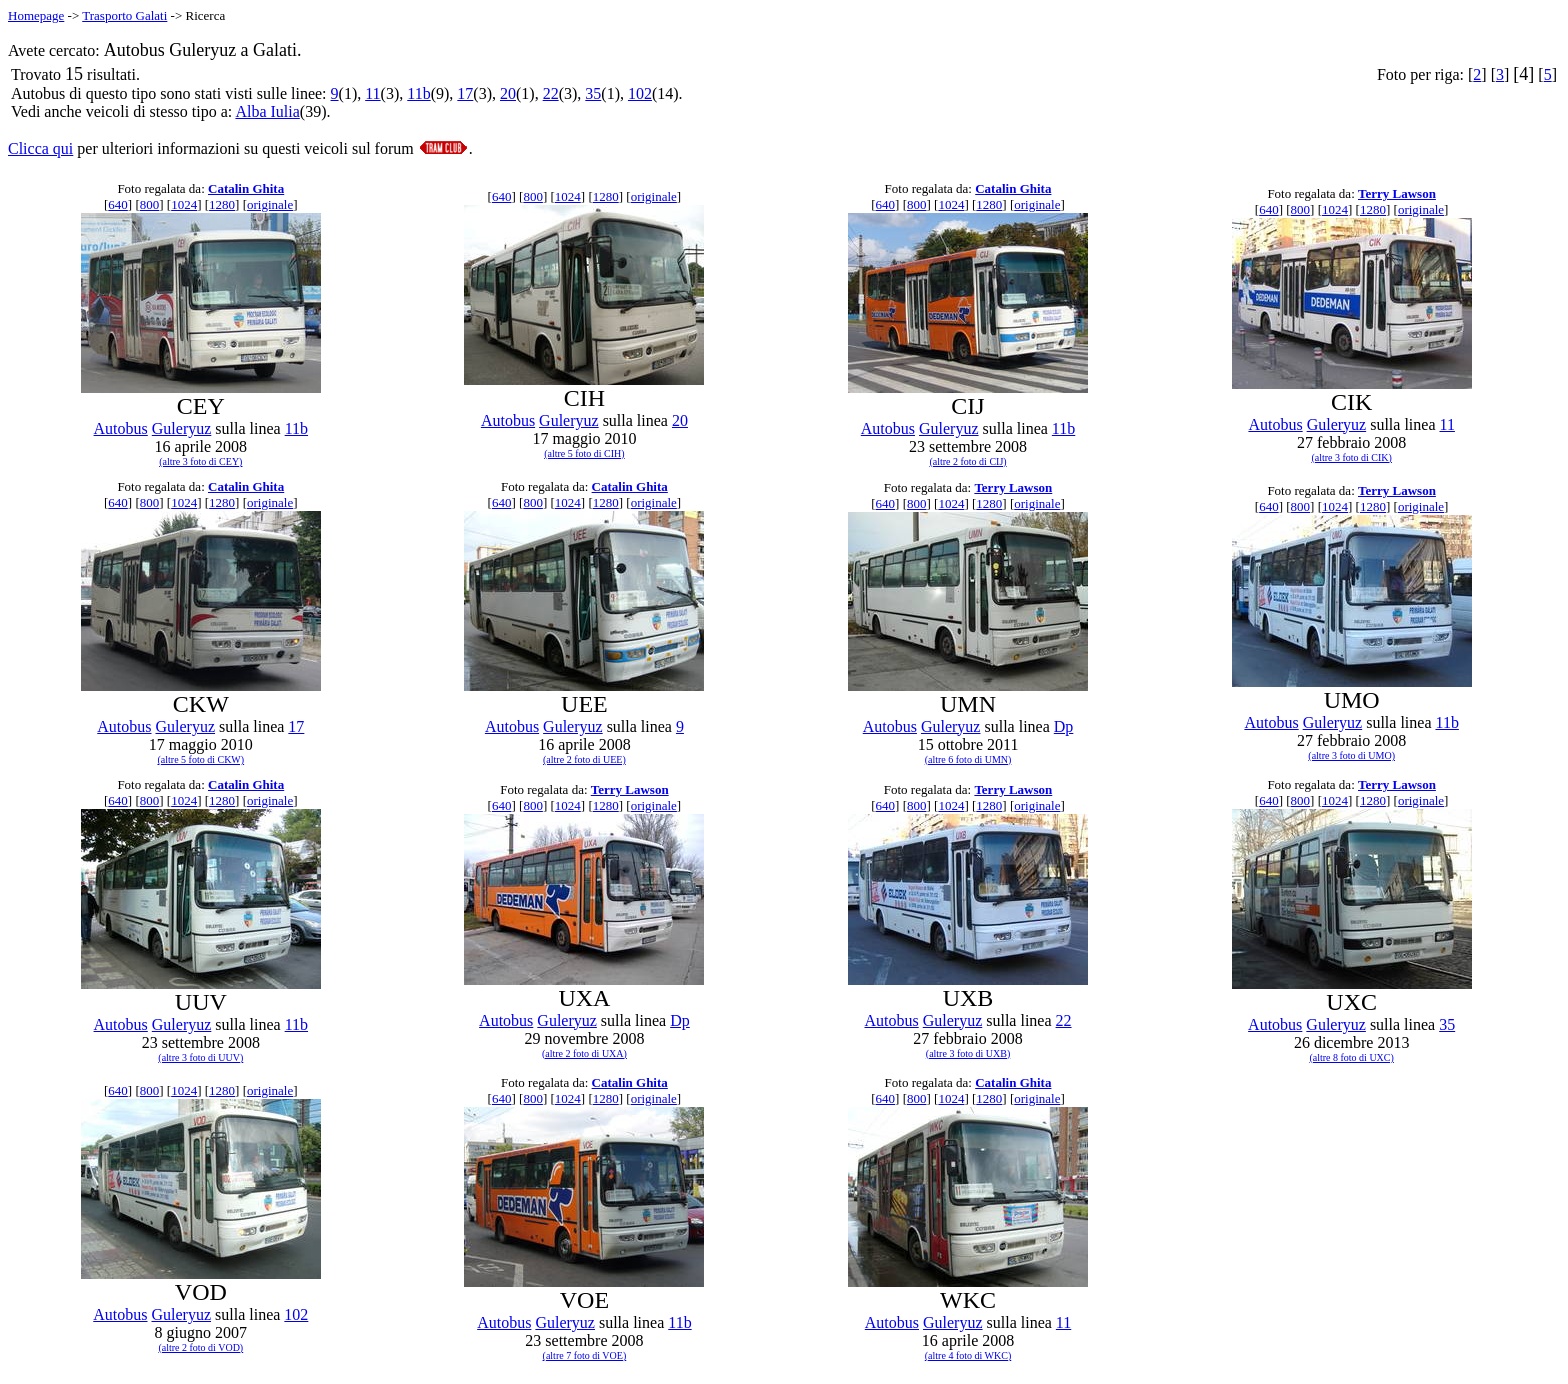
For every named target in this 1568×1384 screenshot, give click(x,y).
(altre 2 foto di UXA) (584, 1053)
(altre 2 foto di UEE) (584, 759)
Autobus (121, 428)
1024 (184, 204)
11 (372, 93)
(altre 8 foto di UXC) (1351, 1057)
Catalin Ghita (246, 188)
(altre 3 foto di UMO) (1351, 755)
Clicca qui (40, 148)
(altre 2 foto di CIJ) (967, 461)
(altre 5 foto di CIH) (584, 453)
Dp (1064, 726)
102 (640, 93)
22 (551, 93)
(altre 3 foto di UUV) (200, 1057)
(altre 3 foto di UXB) (968, 1053)
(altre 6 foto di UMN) (968, 759)
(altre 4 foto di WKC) (968, 1355)
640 (118, 204)
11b (418, 93)
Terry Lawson (1397, 193)
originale (270, 204)
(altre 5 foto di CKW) (200, 759)
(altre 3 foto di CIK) (1351, 457)
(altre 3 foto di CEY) (200, 461)
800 (150, 204)
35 (593, 93)
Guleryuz (182, 428)
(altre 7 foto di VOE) (585, 1355)
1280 (222, 204)
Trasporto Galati (124, 15)
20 (508, 93)
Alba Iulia (267, 111)
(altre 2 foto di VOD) (200, 1347)
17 (465, 93)
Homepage (36, 15)
